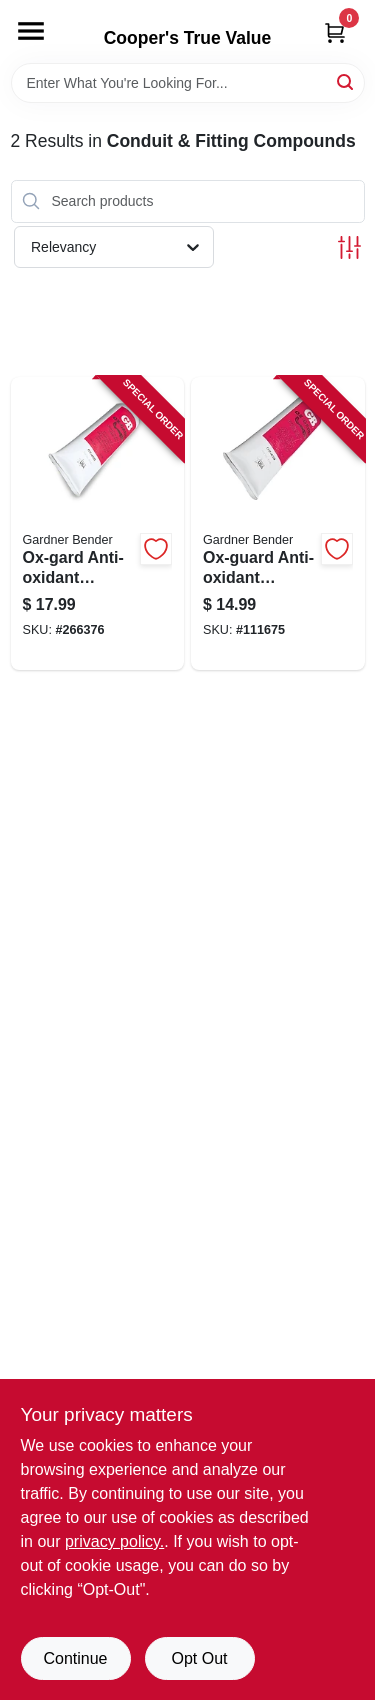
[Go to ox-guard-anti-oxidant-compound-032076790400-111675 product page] (278, 524)
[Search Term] (188, 83)
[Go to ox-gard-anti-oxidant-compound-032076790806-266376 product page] (98, 524)
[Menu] (31, 31)
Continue (75, 1658)
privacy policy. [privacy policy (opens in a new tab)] (114, 1541)
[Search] (346, 81)
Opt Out (199, 1658)
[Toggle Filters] (349, 247)
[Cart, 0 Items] (335, 32)
